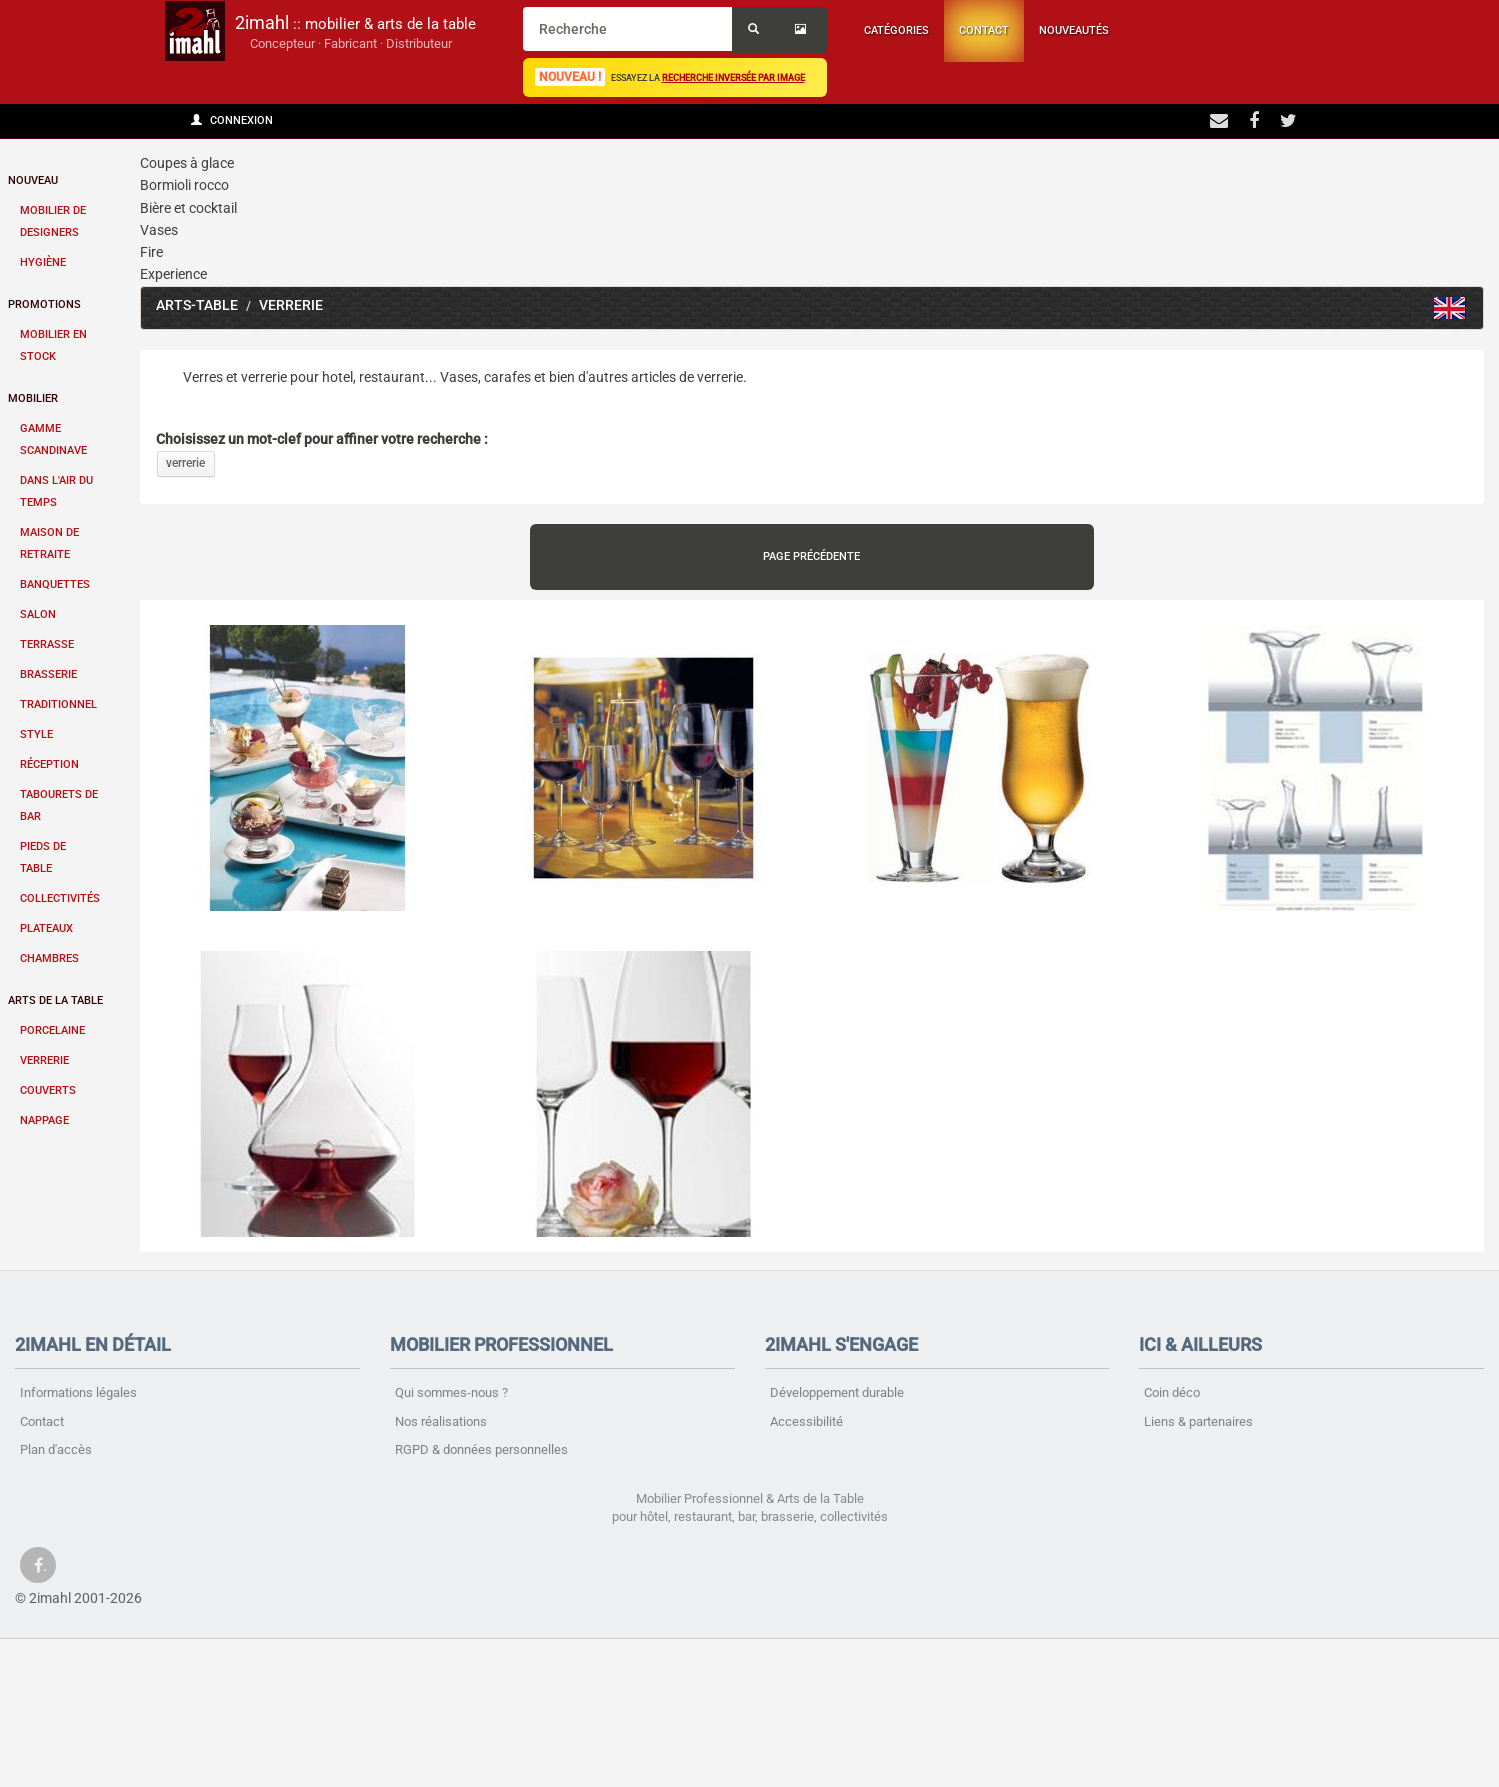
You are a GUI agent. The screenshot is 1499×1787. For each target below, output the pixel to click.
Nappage (44, 1120)
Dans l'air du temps (56, 491)
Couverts (48, 1090)
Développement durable (837, 1392)
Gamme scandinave (53, 439)
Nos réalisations (441, 1421)
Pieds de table (43, 857)
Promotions (44, 304)
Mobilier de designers (53, 221)
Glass (1450, 308)
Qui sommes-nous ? (451, 1392)
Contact (984, 30)
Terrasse (47, 644)
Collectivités (60, 898)
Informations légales (78, 1392)
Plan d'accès (56, 1449)
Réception (49, 764)
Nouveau (33, 180)
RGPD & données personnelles (481, 1449)
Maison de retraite (49, 543)
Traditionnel (58, 704)
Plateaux (46, 928)
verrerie (185, 463)
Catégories (896, 30)
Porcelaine (52, 1030)
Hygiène (43, 262)
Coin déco (1172, 1392)
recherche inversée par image (733, 77)
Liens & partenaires (1198, 1421)
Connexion (232, 120)
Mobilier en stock (53, 345)
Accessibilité (806, 1421)
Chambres (49, 958)
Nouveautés (1074, 30)
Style (36, 734)
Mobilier (33, 398)
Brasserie (48, 674)
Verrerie (44, 1060)
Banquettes (55, 584)
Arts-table (197, 305)
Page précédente (811, 556)
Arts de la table (55, 1000)
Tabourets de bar (59, 805)
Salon (38, 614)
